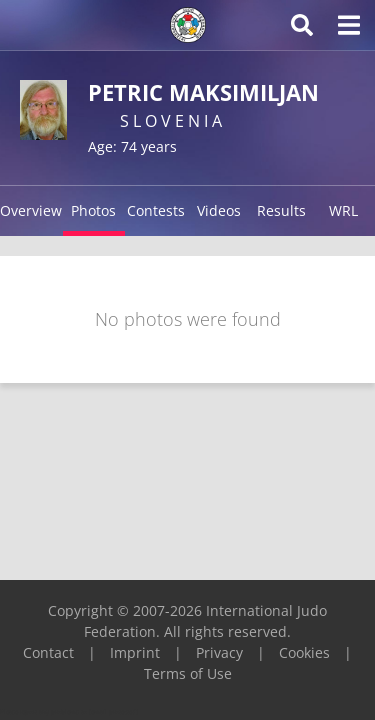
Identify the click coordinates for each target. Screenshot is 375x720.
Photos (93, 210)
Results (281, 210)
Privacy (219, 652)
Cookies (304, 652)
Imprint (135, 652)
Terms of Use (188, 673)
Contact (48, 652)
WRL (343, 210)
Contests (156, 210)
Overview (31, 210)
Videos (219, 210)
